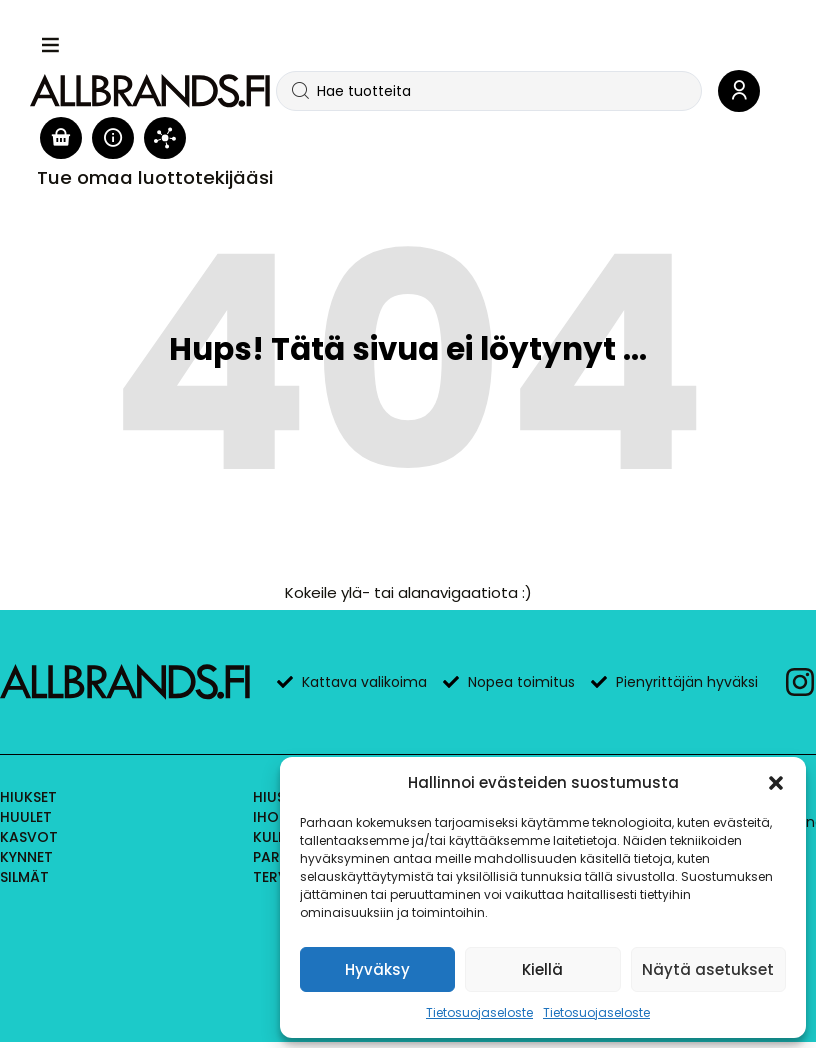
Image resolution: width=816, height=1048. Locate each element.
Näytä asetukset (708, 969)
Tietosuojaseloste (479, 1012)
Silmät (24, 877)
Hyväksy (377, 969)
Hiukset (28, 797)
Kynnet (26, 857)
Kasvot (29, 837)
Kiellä (542, 969)
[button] (776, 783)
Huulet (26, 817)
